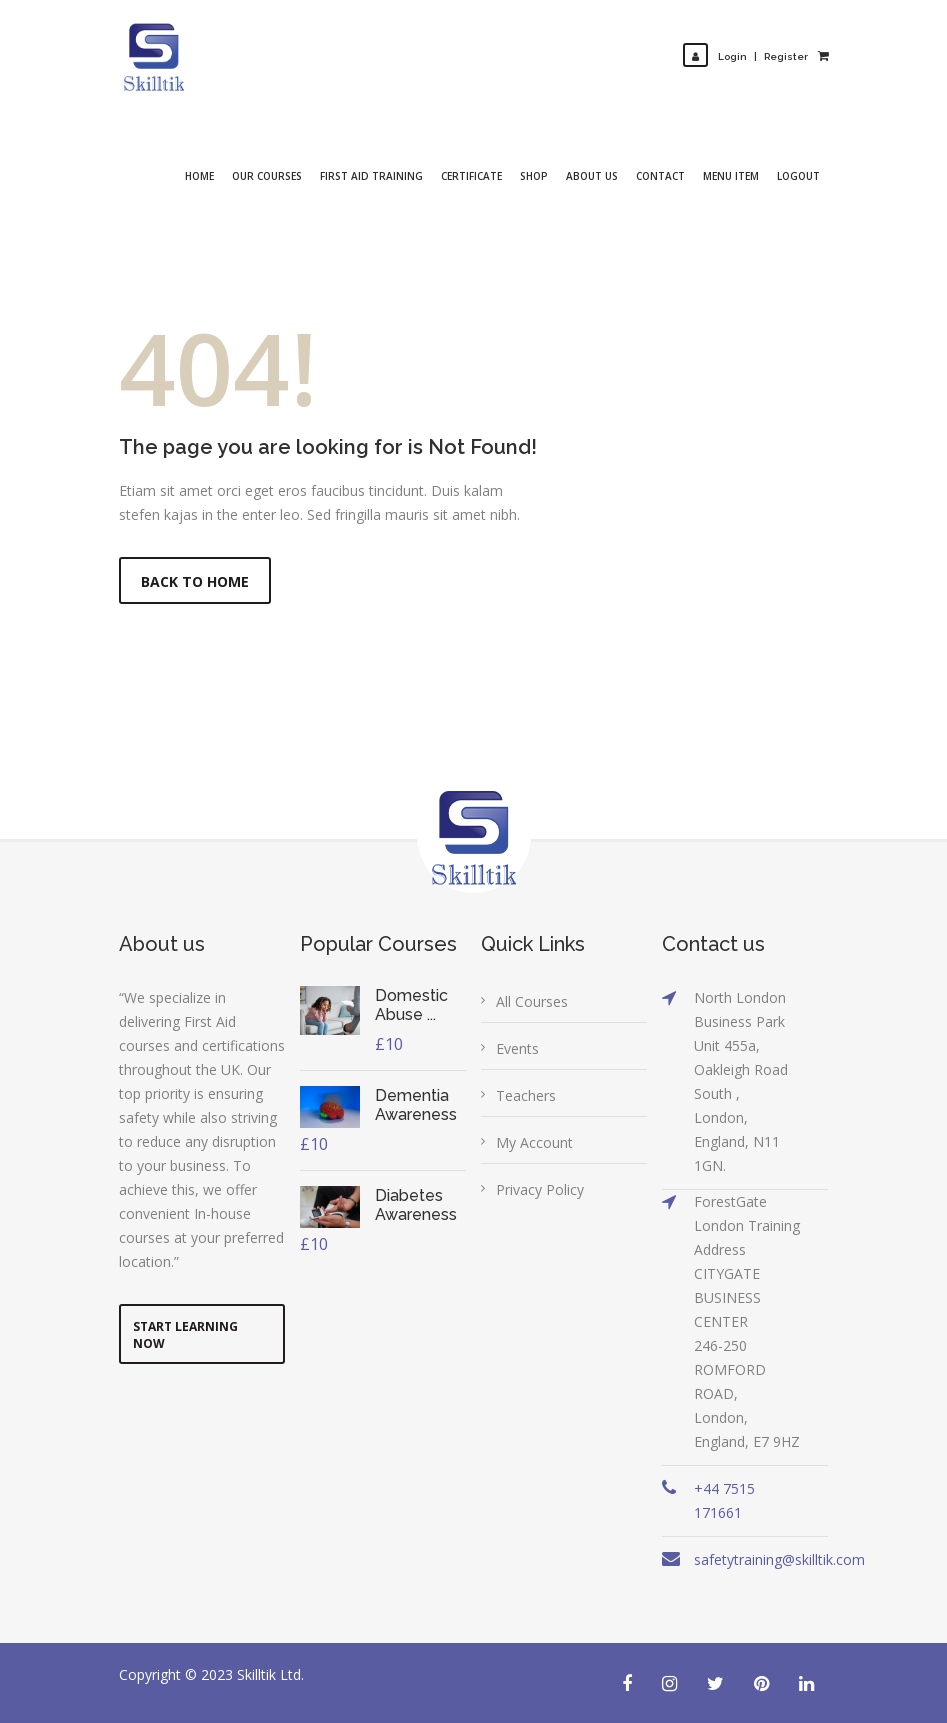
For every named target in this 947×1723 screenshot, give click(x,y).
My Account (534, 1142)
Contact (660, 176)
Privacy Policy (540, 1189)
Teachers (526, 1095)
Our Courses (267, 176)
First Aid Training (371, 176)
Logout (798, 176)
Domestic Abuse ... (411, 1005)
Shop (534, 176)
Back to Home (195, 581)
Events (517, 1048)
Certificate (471, 176)
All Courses (532, 1001)
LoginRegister (745, 56)
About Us (592, 176)
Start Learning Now (185, 1335)
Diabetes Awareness (416, 1205)
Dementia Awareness (416, 1105)
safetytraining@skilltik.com (779, 1559)
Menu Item (731, 176)
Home (199, 176)
